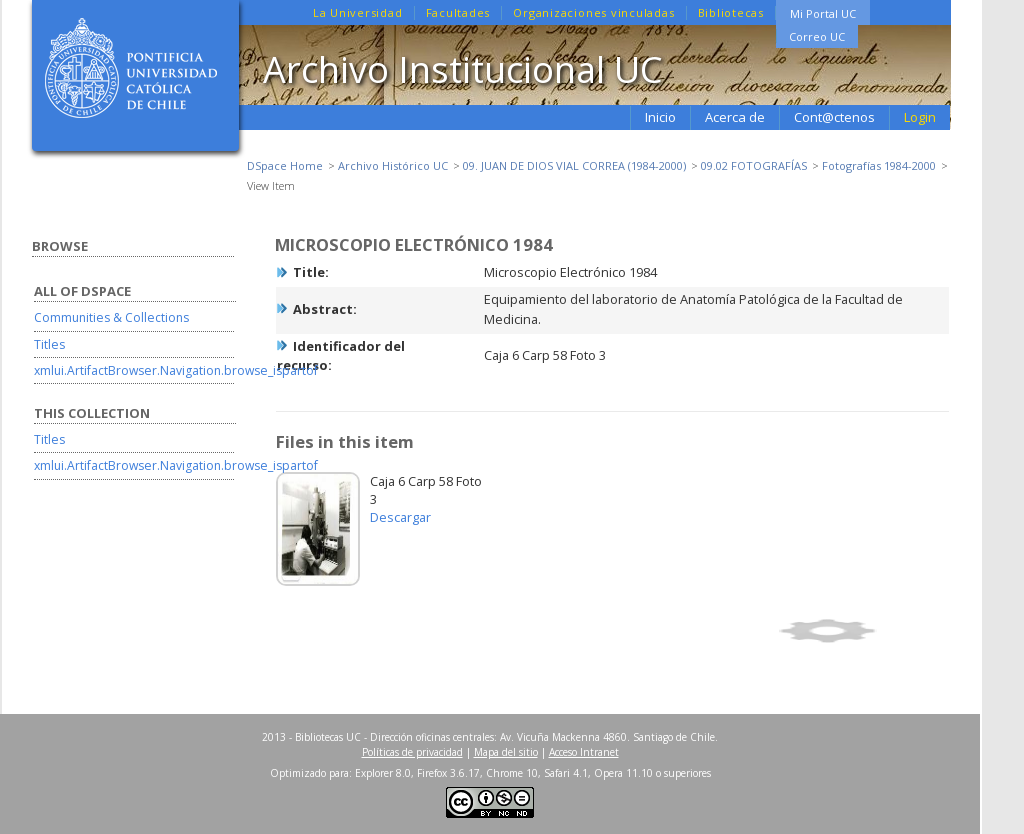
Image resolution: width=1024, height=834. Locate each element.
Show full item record (861, 631)
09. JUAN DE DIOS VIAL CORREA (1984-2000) (574, 165)
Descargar (400, 517)
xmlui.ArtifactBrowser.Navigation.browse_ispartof (176, 370)
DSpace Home (285, 165)
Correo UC (817, 36)
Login (920, 117)
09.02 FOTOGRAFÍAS (754, 165)
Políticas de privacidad (412, 752)
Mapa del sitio (506, 752)
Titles (49, 344)
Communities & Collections (111, 317)
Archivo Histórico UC (393, 165)
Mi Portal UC (823, 13)
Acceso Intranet (584, 752)
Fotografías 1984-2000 (879, 165)
